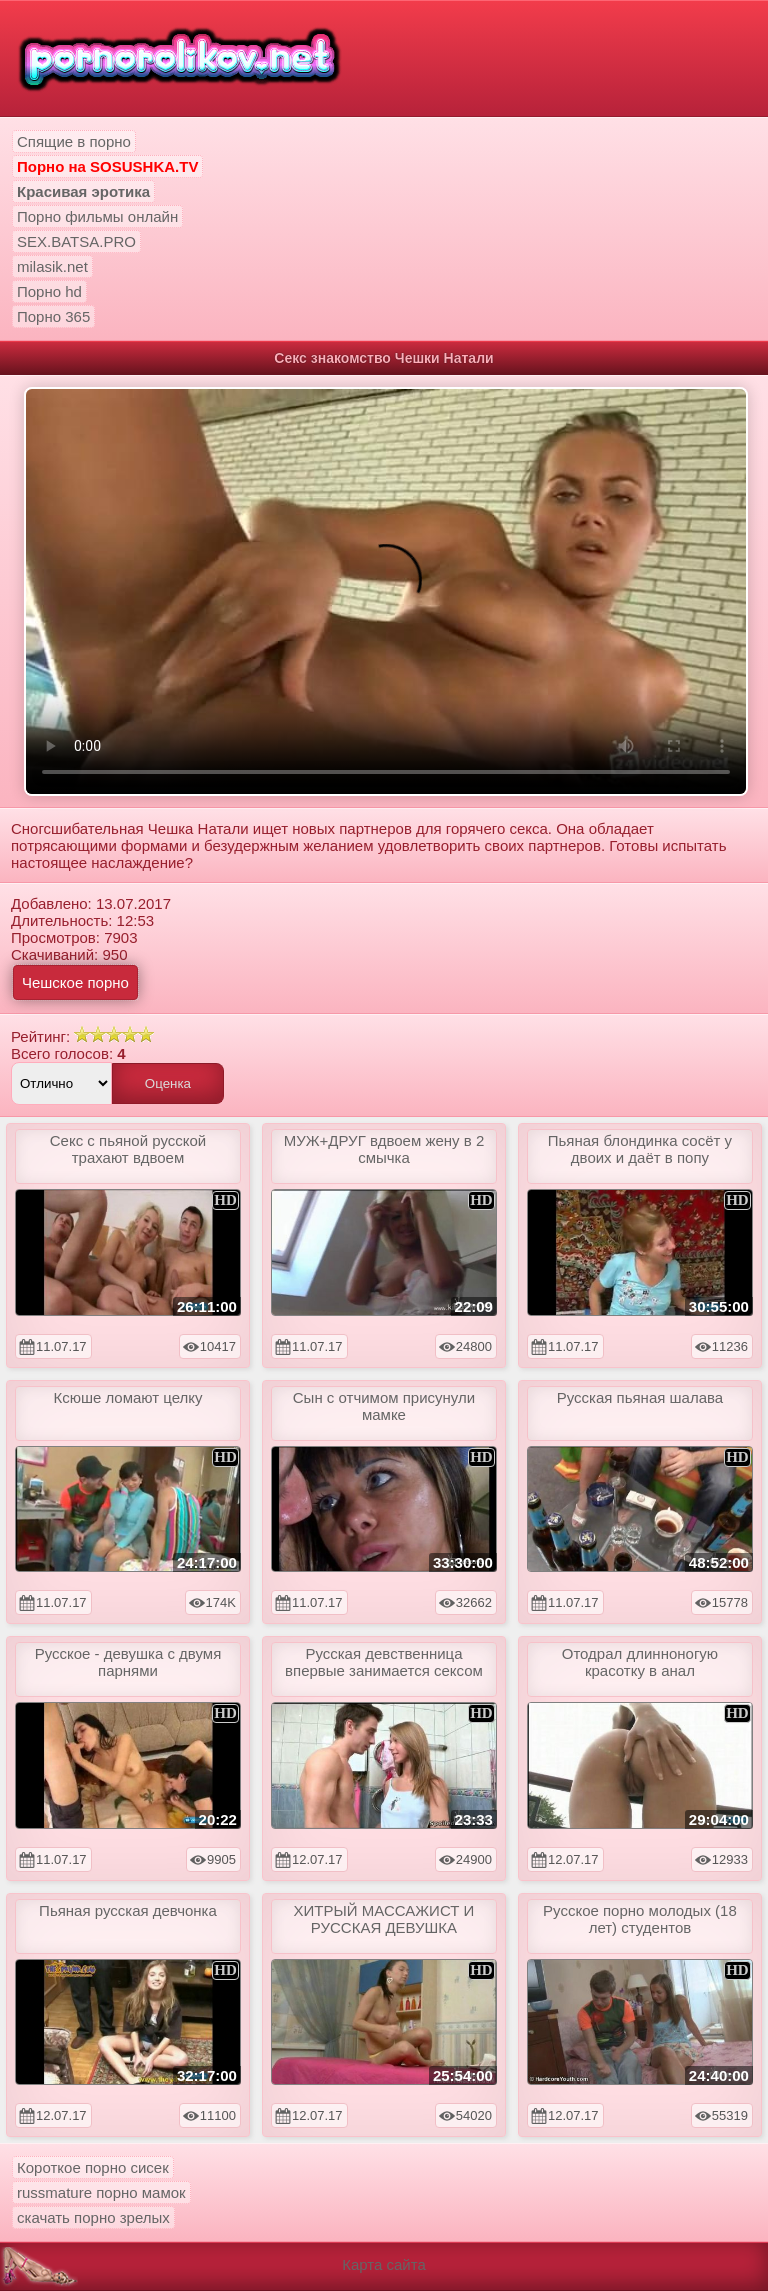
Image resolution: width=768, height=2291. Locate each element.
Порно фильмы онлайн (97, 216)
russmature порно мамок (101, 2192)
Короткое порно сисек (93, 2167)
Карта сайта (384, 2264)
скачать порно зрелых (93, 2217)
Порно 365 (53, 316)
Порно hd (49, 291)
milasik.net (52, 266)
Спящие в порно (74, 141)
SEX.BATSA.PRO (76, 241)
